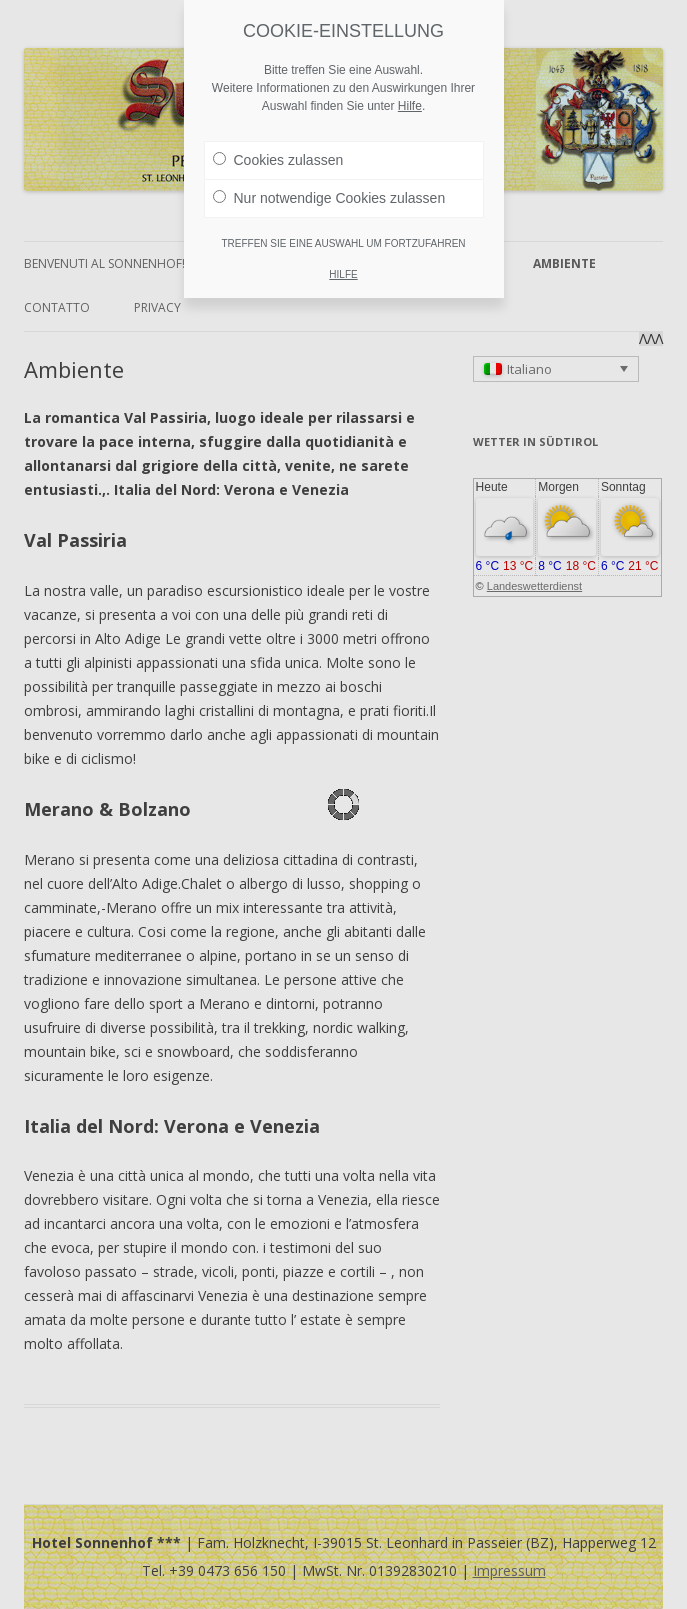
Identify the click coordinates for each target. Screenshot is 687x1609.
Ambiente (564, 263)
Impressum (509, 1570)
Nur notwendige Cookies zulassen (329, 170)
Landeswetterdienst (534, 586)
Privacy (157, 307)
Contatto (57, 307)
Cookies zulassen (278, 132)
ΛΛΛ (651, 339)
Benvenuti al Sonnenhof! (104, 263)
